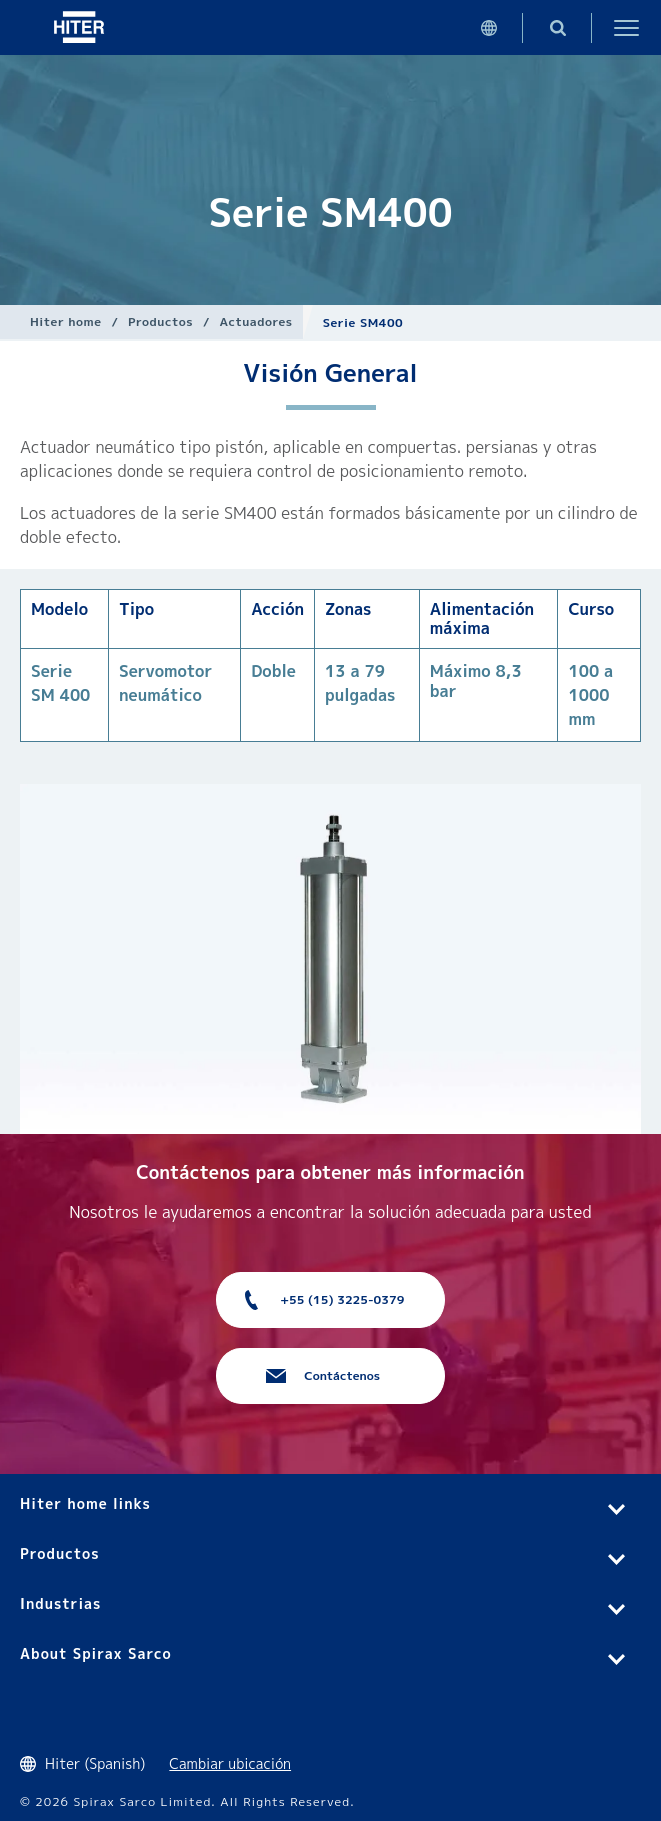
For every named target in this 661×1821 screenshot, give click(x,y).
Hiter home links (85, 1503)
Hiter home (65, 321)
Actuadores (255, 321)
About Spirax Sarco (96, 1653)
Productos (160, 321)
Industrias (60, 1603)
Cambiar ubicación (230, 1763)
